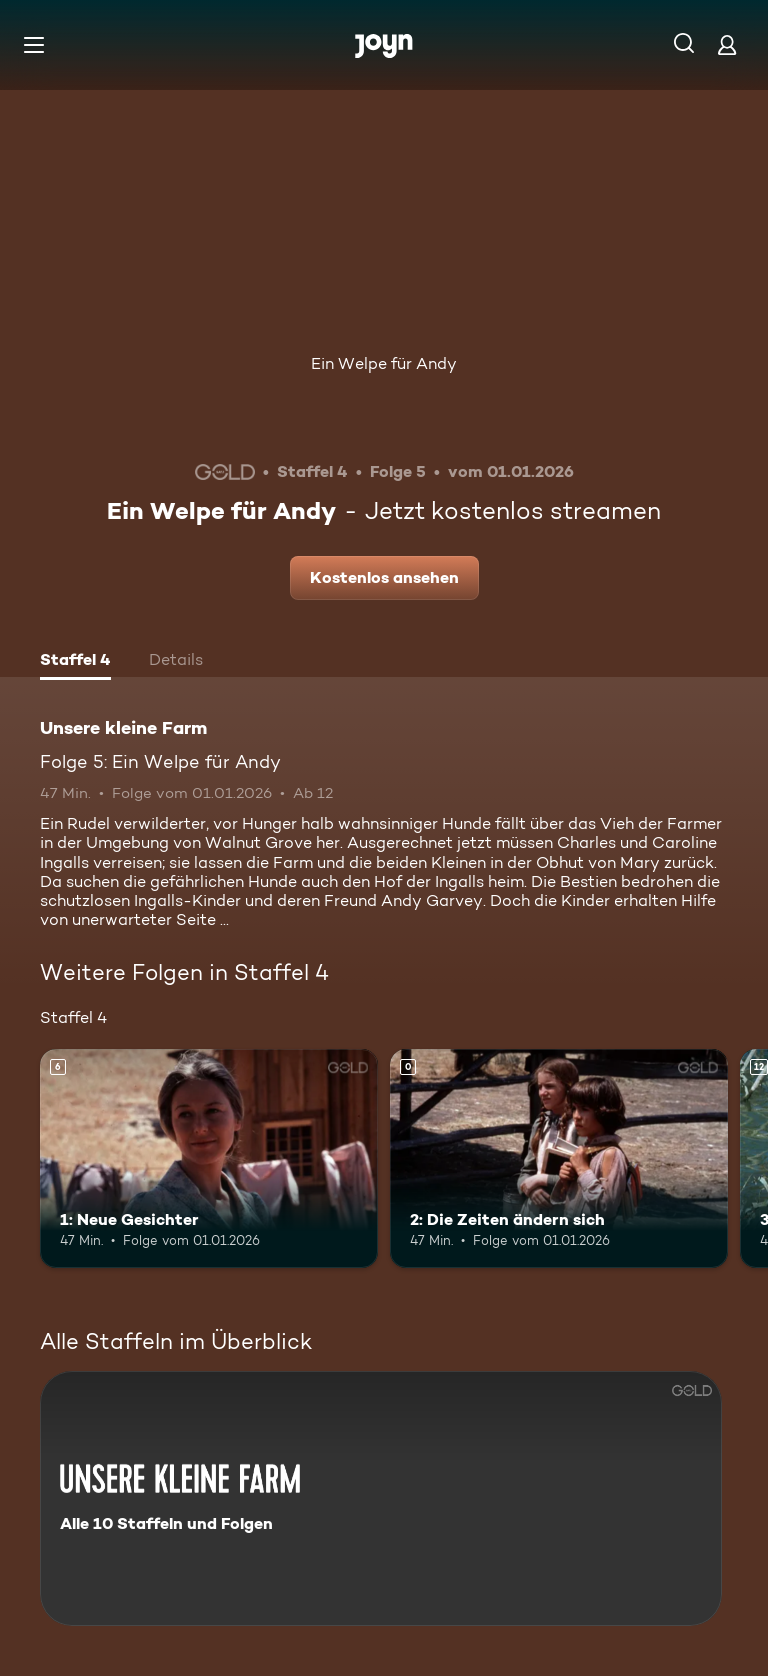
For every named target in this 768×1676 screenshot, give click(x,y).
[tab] (75, 662)
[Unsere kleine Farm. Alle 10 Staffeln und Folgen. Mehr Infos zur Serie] (381, 1498)
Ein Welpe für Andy (384, 363)
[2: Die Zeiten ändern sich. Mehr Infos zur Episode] (559, 1159)
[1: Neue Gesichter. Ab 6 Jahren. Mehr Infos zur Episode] (209, 1159)
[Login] (727, 44)
